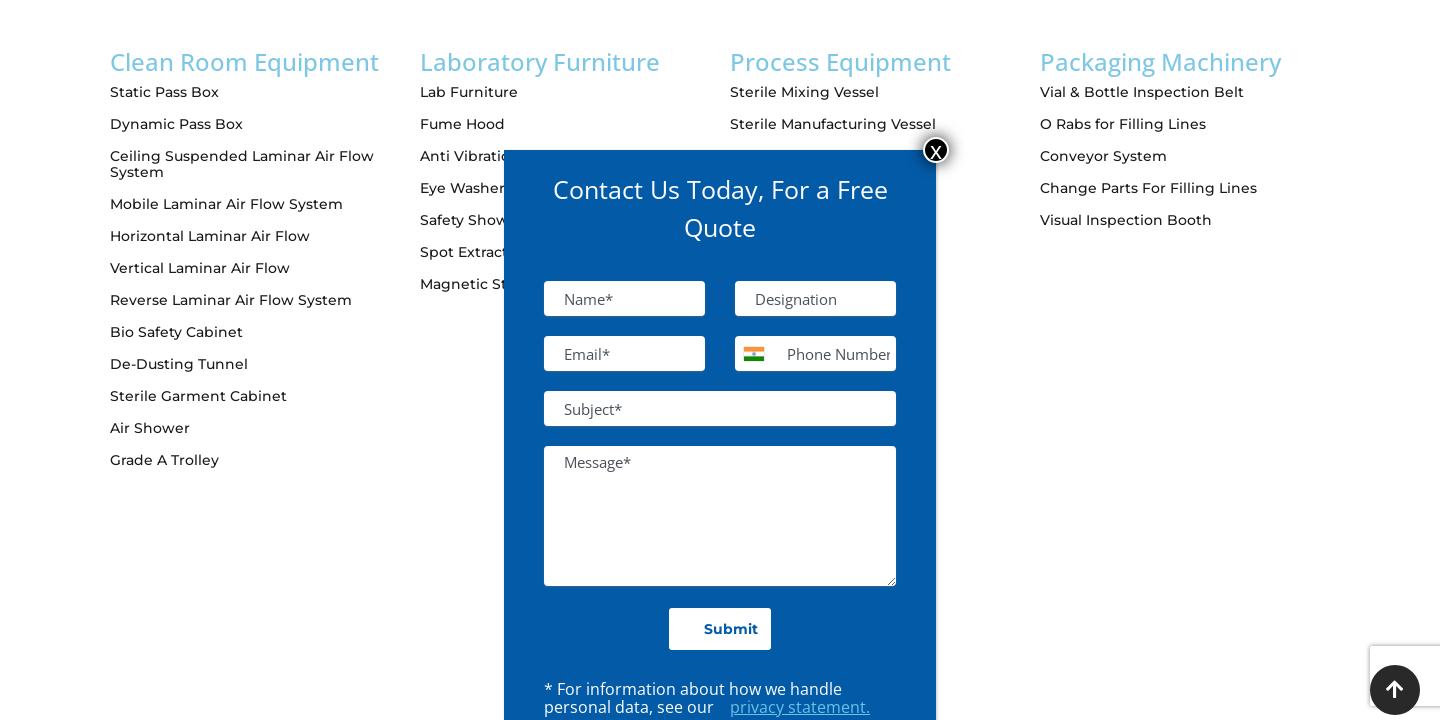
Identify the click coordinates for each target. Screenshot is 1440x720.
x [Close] (936, 150)
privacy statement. (800, 707)
